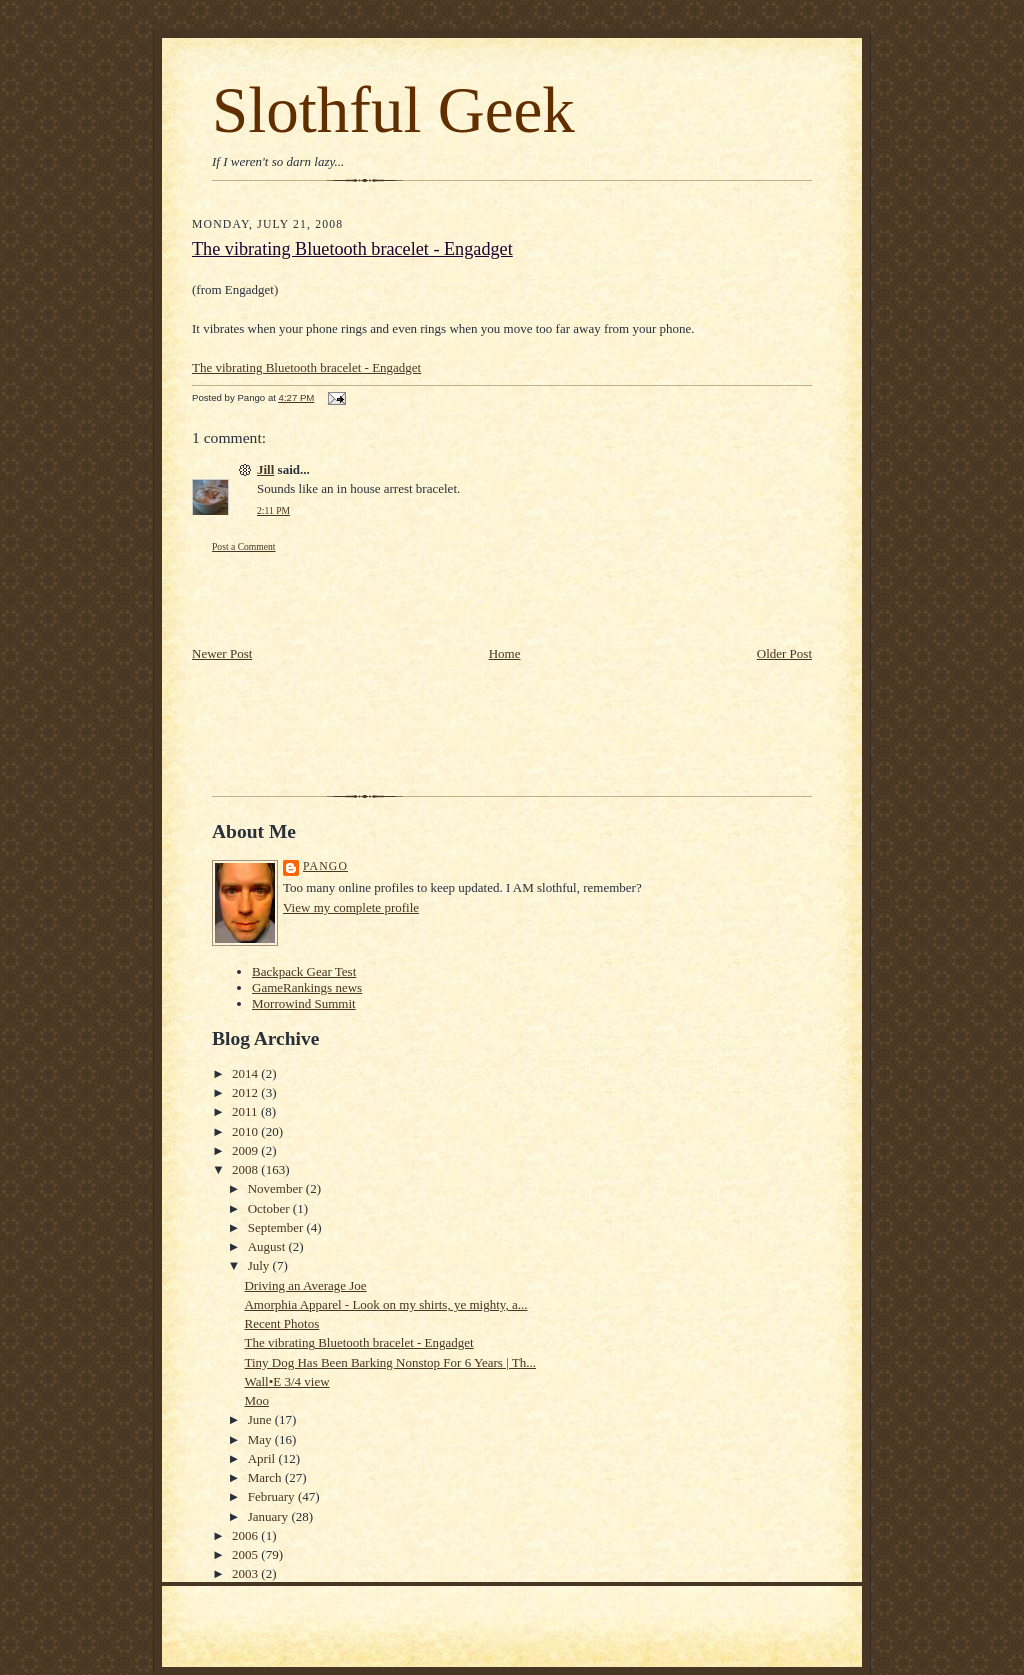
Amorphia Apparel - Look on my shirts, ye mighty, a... (385, 1304)
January (270, 1516)
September (277, 1227)
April (263, 1458)
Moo (256, 1400)
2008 (246, 1169)
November (277, 1188)
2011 (246, 1111)
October (270, 1208)
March (266, 1477)
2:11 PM (273, 510)
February (273, 1496)
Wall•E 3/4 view (286, 1381)
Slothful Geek (393, 110)
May (261, 1439)
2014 (246, 1073)
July (260, 1265)
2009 (246, 1150)
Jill (265, 469)
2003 (246, 1573)
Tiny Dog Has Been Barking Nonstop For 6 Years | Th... (390, 1362)
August (268, 1246)
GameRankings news (307, 987)
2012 (246, 1092)
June (261, 1419)
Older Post (784, 653)
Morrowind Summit (304, 1003)
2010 (246, 1131)
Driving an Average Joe (305, 1285)
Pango (325, 866)
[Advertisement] (309, 599)
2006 (246, 1535)
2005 (246, 1554)
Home (505, 653)
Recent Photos (281, 1323)
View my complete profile (351, 907)
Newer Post (222, 653)
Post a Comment (244, 546)
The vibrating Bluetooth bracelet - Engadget (352, 249)
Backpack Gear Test (304, 971)
